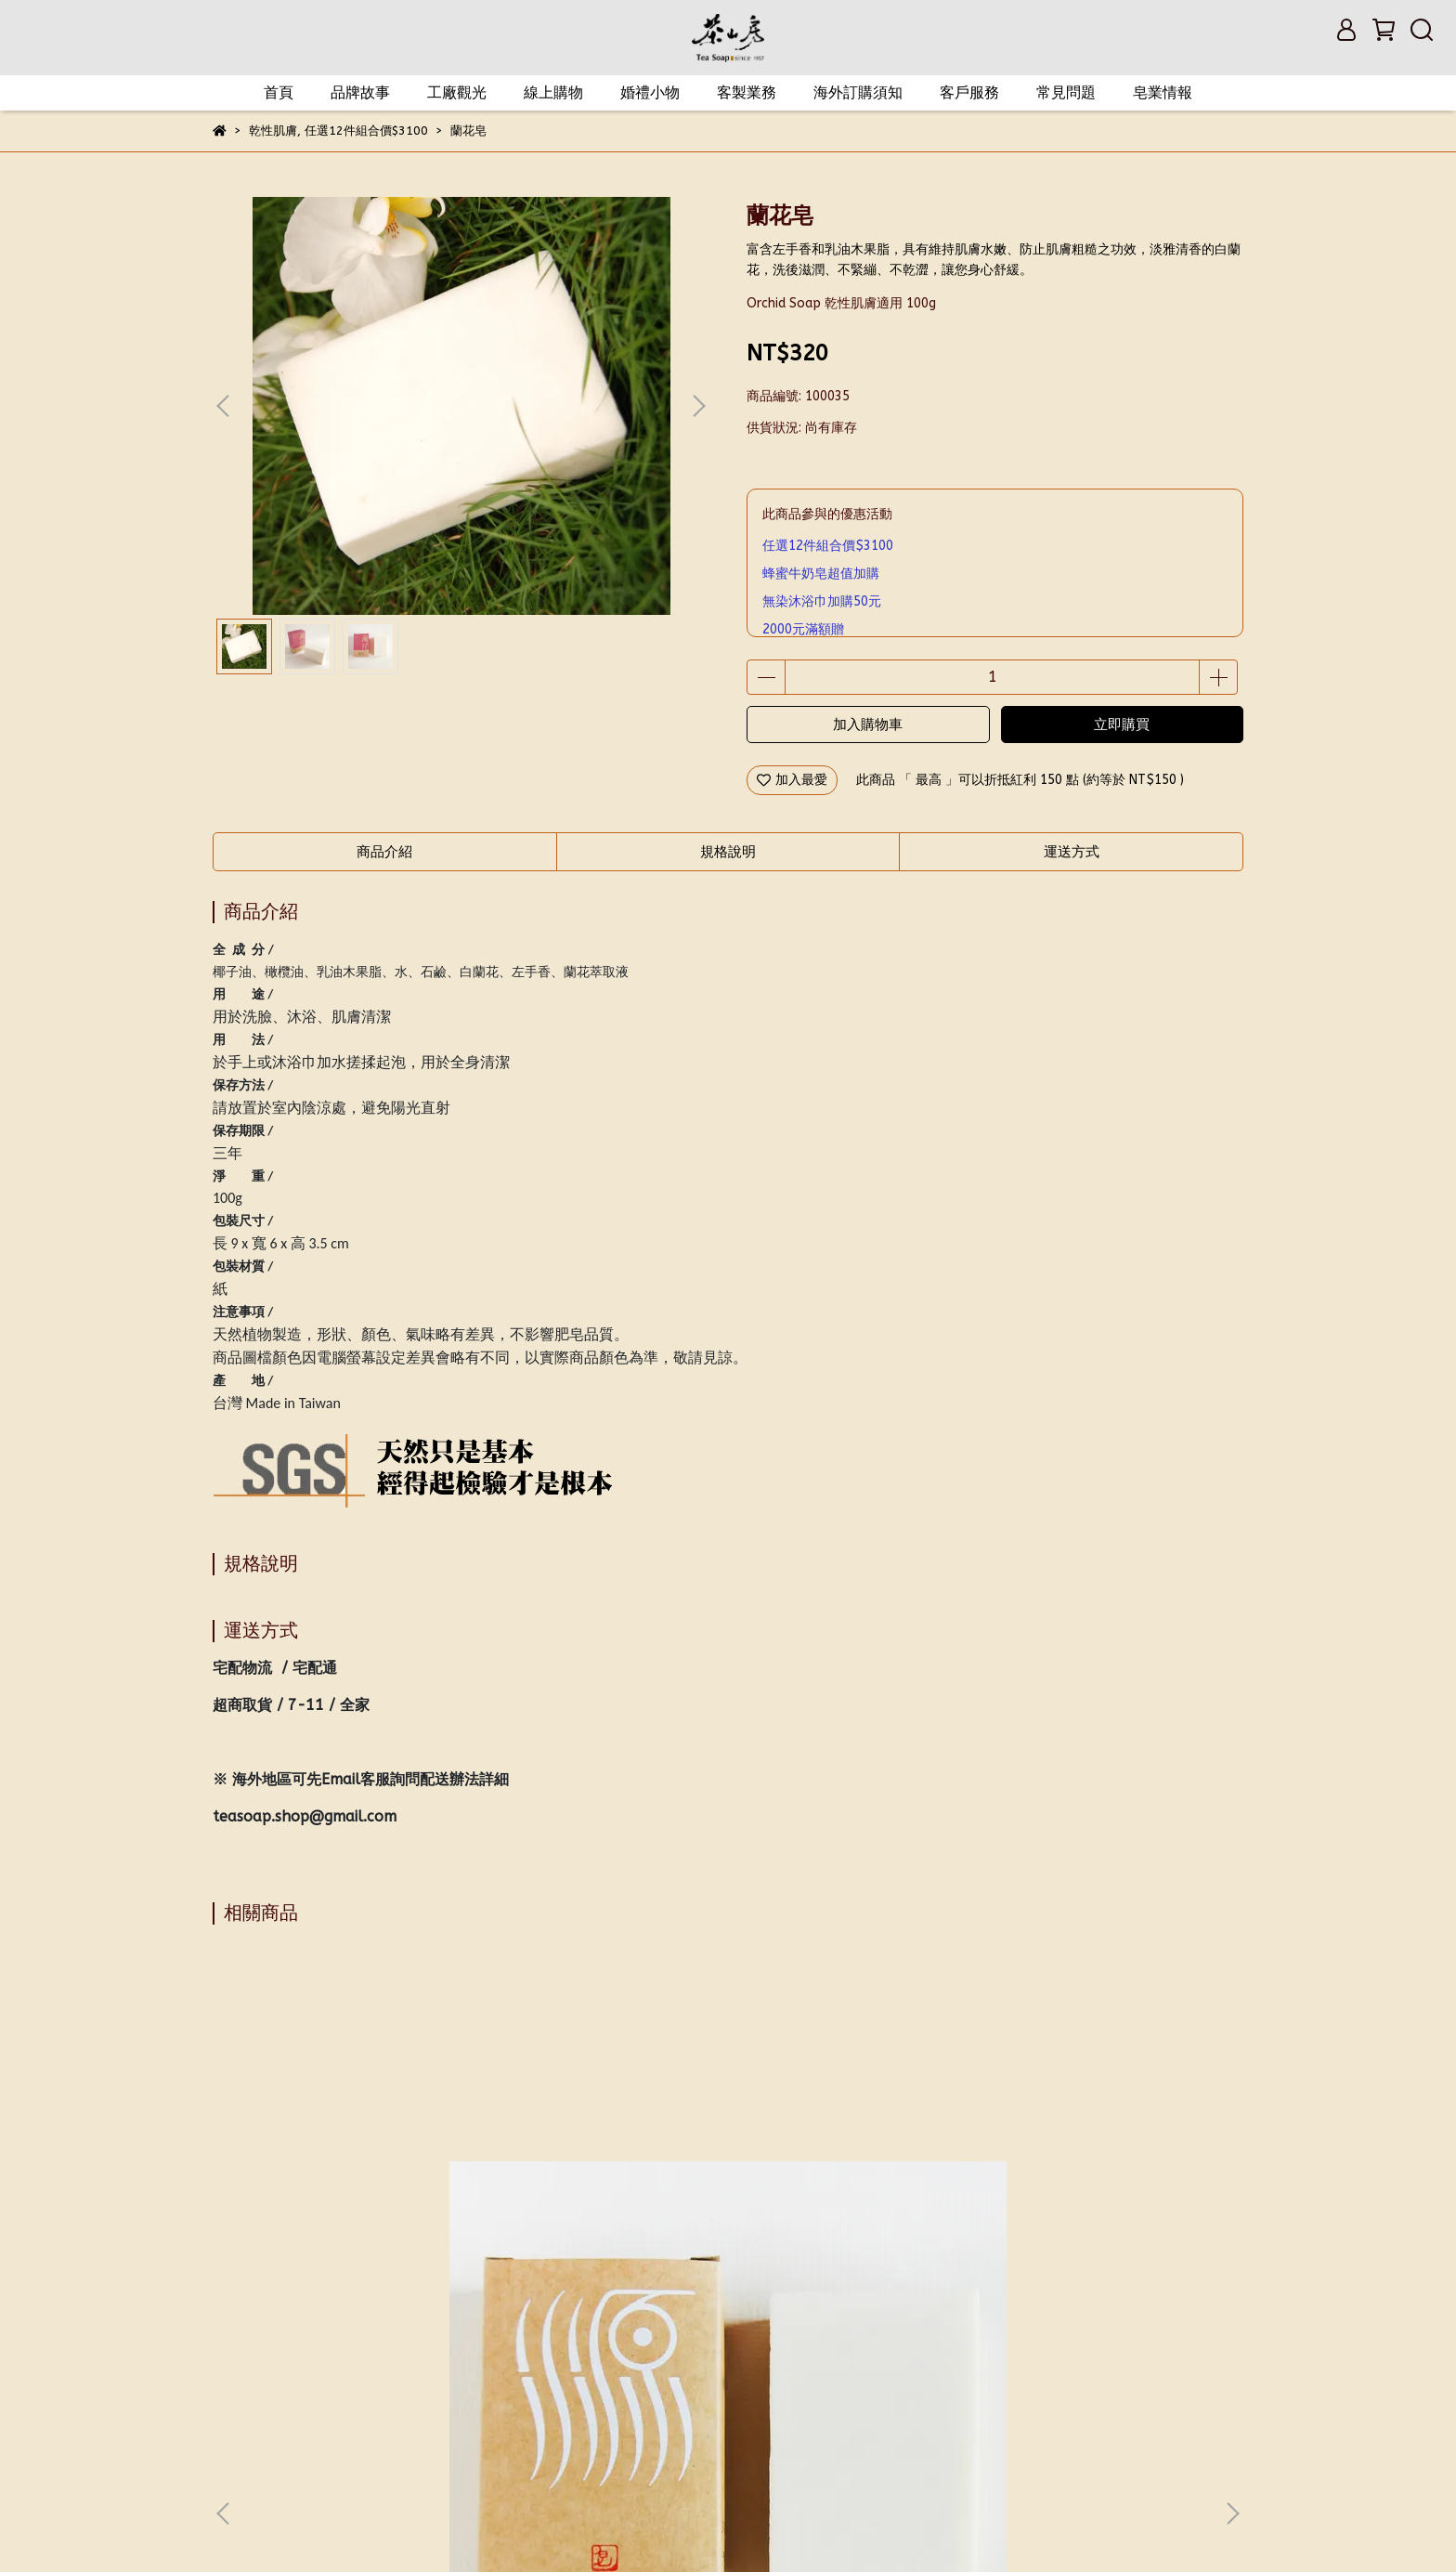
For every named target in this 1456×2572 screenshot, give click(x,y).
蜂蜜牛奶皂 (853, 2179)
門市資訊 (710, 2368)
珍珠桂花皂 (1104, 2179)
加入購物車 (868, 724)
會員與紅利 (393, 2368)
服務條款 (636, 2368)
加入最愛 (792, 780)
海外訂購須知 (858, 92)
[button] (698, 406)
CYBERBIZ (563, 2525)
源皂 (352, 2179)
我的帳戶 (239, 2368)
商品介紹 (384, 851)
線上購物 (553, 92)
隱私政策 (562, 2368)
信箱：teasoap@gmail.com (297, 2455)
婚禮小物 (650, 92)
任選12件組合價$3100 (827, 546)
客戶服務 (969, 92)
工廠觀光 (457, 92)
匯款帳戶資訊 (798, 2368)
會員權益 (313, 2368)
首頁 (278, 92)
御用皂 (602, 2179)
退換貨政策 (481, 2368)
